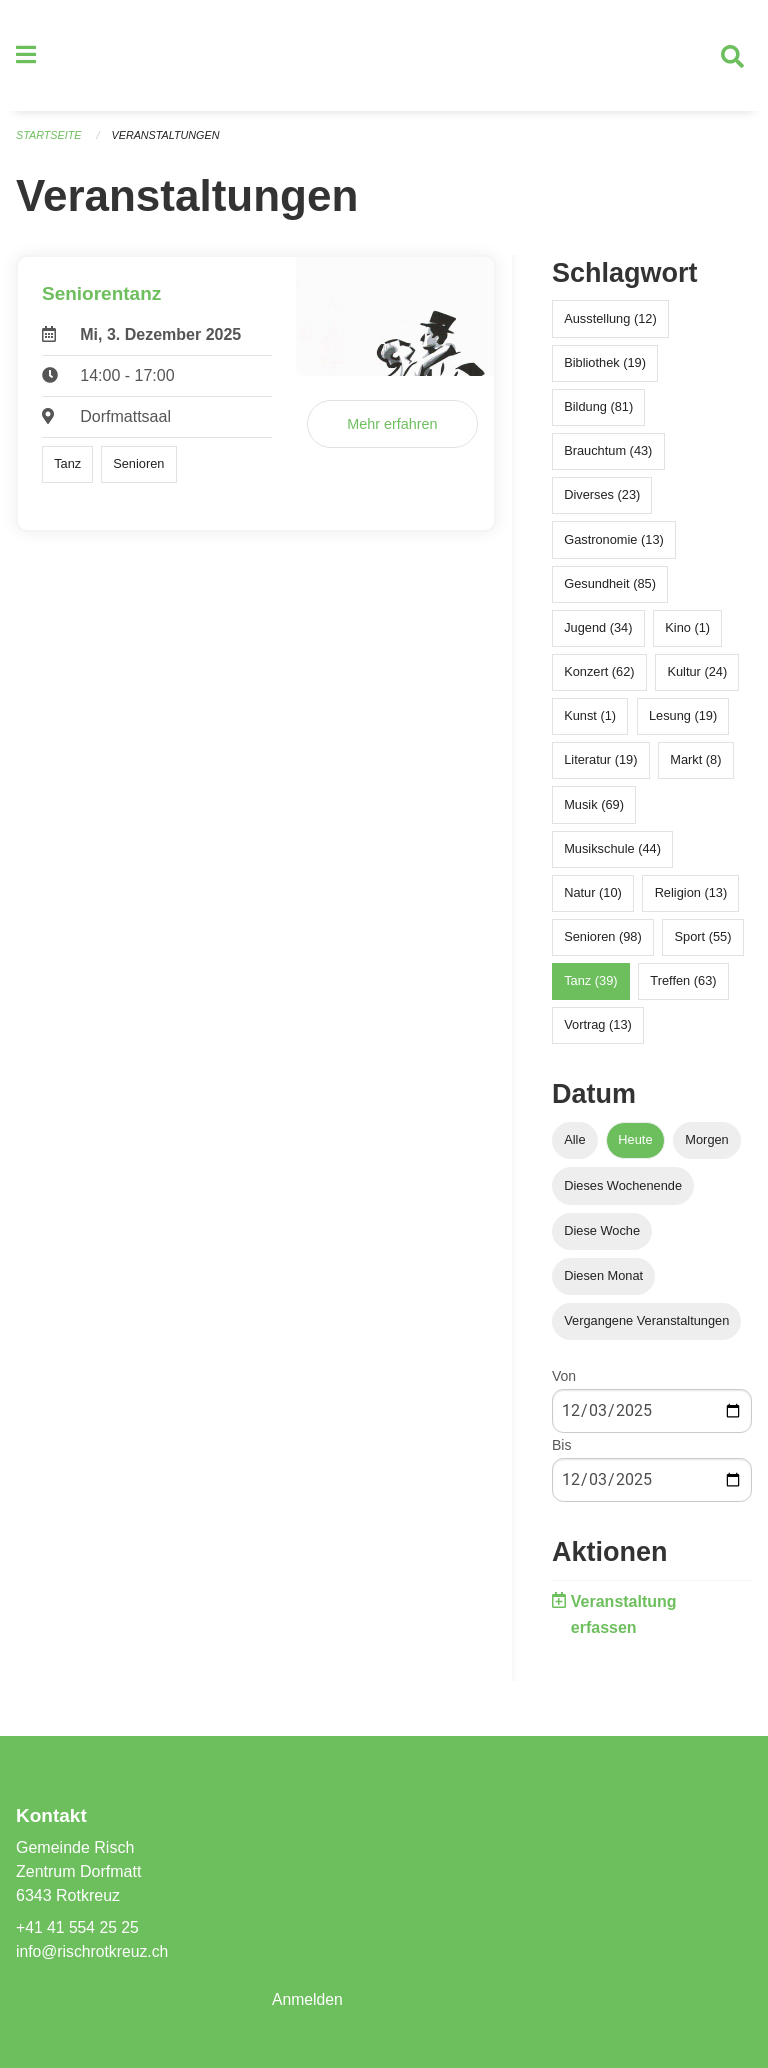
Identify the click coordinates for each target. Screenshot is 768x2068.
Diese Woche (602, 1235)
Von (564, 1381)
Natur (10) (593, 897)
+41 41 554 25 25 (78, 1927)
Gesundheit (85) (610, 588)
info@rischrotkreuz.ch (93, 1951)
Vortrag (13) (598, 1030)
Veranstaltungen (168, 140)
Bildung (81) (598, 411)
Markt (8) (695, 765)
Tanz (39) (590, 986)
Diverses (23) (602, 500)
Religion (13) (691, 897)
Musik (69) (594, 809)
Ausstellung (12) (610, 323)
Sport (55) (703, 941)
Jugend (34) (598, 632)
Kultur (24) (697, 676)
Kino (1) (687, 632)
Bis (561, 1451)
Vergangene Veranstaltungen (646, 1325)
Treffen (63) (683, 986)
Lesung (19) (683, 721)
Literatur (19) (600, 765)
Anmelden (308, 1999)
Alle (574, 1145)
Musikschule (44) (612, 853)
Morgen (706, 1145)
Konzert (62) (599, 676)
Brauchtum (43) (608, 455)
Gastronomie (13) (614, 544)
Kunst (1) (590, 721)
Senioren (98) (603, 941)
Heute (635, 1145)
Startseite (49, 140)
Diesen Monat (603, 1280)
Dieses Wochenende (623, 1190)
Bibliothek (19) (605, 367)
